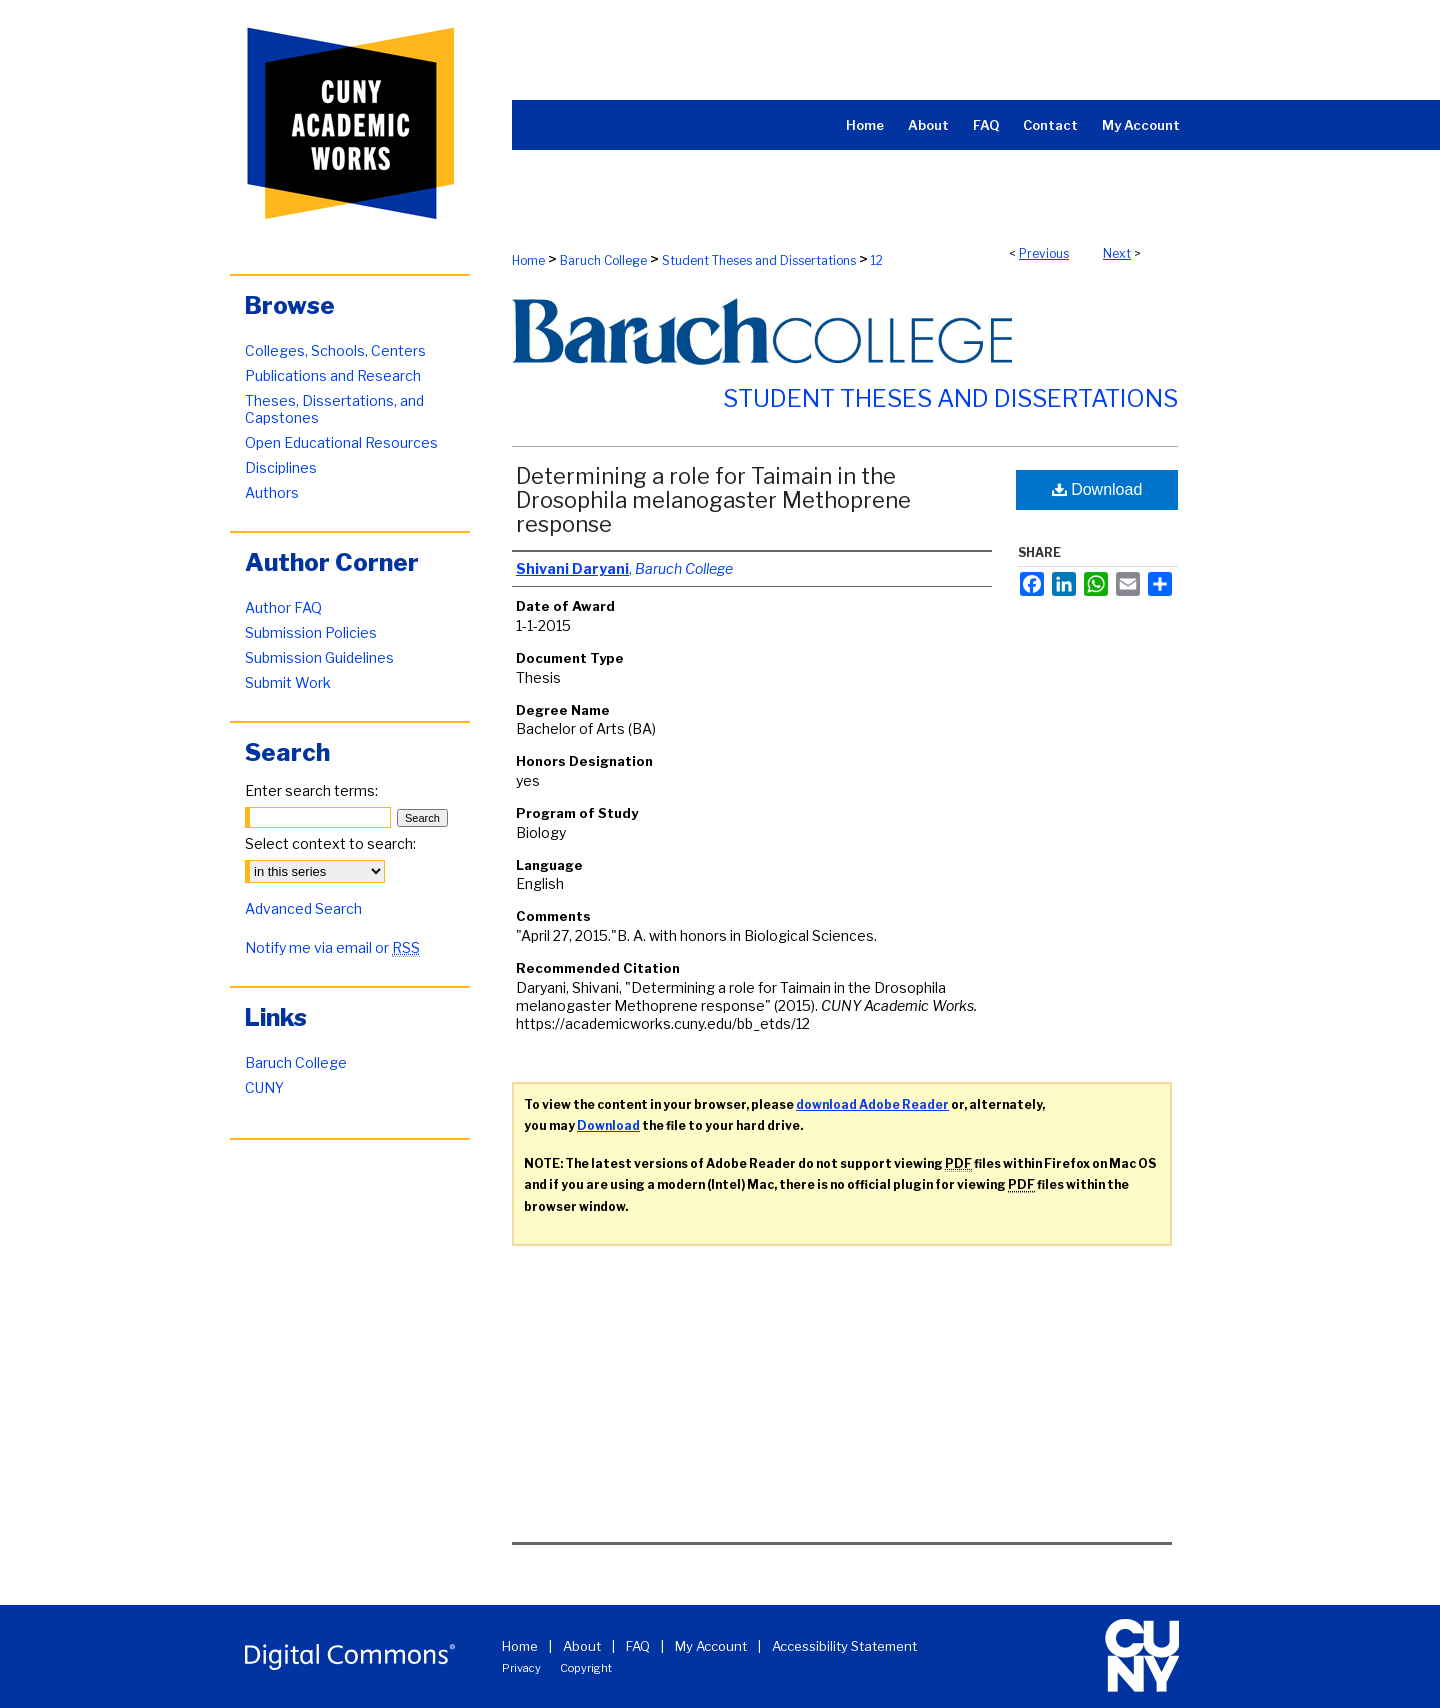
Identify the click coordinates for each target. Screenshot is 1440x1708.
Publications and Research (333, 375)
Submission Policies (311, 632)
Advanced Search (303, 908)
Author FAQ (283, 607)
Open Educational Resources (341, 442)
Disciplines (281, 467)
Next (1117, 253)
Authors (272, 492)
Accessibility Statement (844, 1646)
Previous (1044, 253)
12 (877, 260)
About (582, 1646)
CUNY (264, 1087)
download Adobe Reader (872, 1104)
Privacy (521, 1668)
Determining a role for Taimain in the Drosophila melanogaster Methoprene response (713, 500)
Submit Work (288, 682)
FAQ (638, 1646)
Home (528, 260)
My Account (711, 1646)
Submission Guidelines (319, 657)
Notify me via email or (332, 947)
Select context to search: (330, 843)
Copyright (586, 1668)
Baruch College (603, 260)
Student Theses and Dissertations (759, 260)
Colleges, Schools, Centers (335, 350)
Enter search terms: (311, 790)
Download (1097, 489)
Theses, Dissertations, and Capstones (334, 409)
